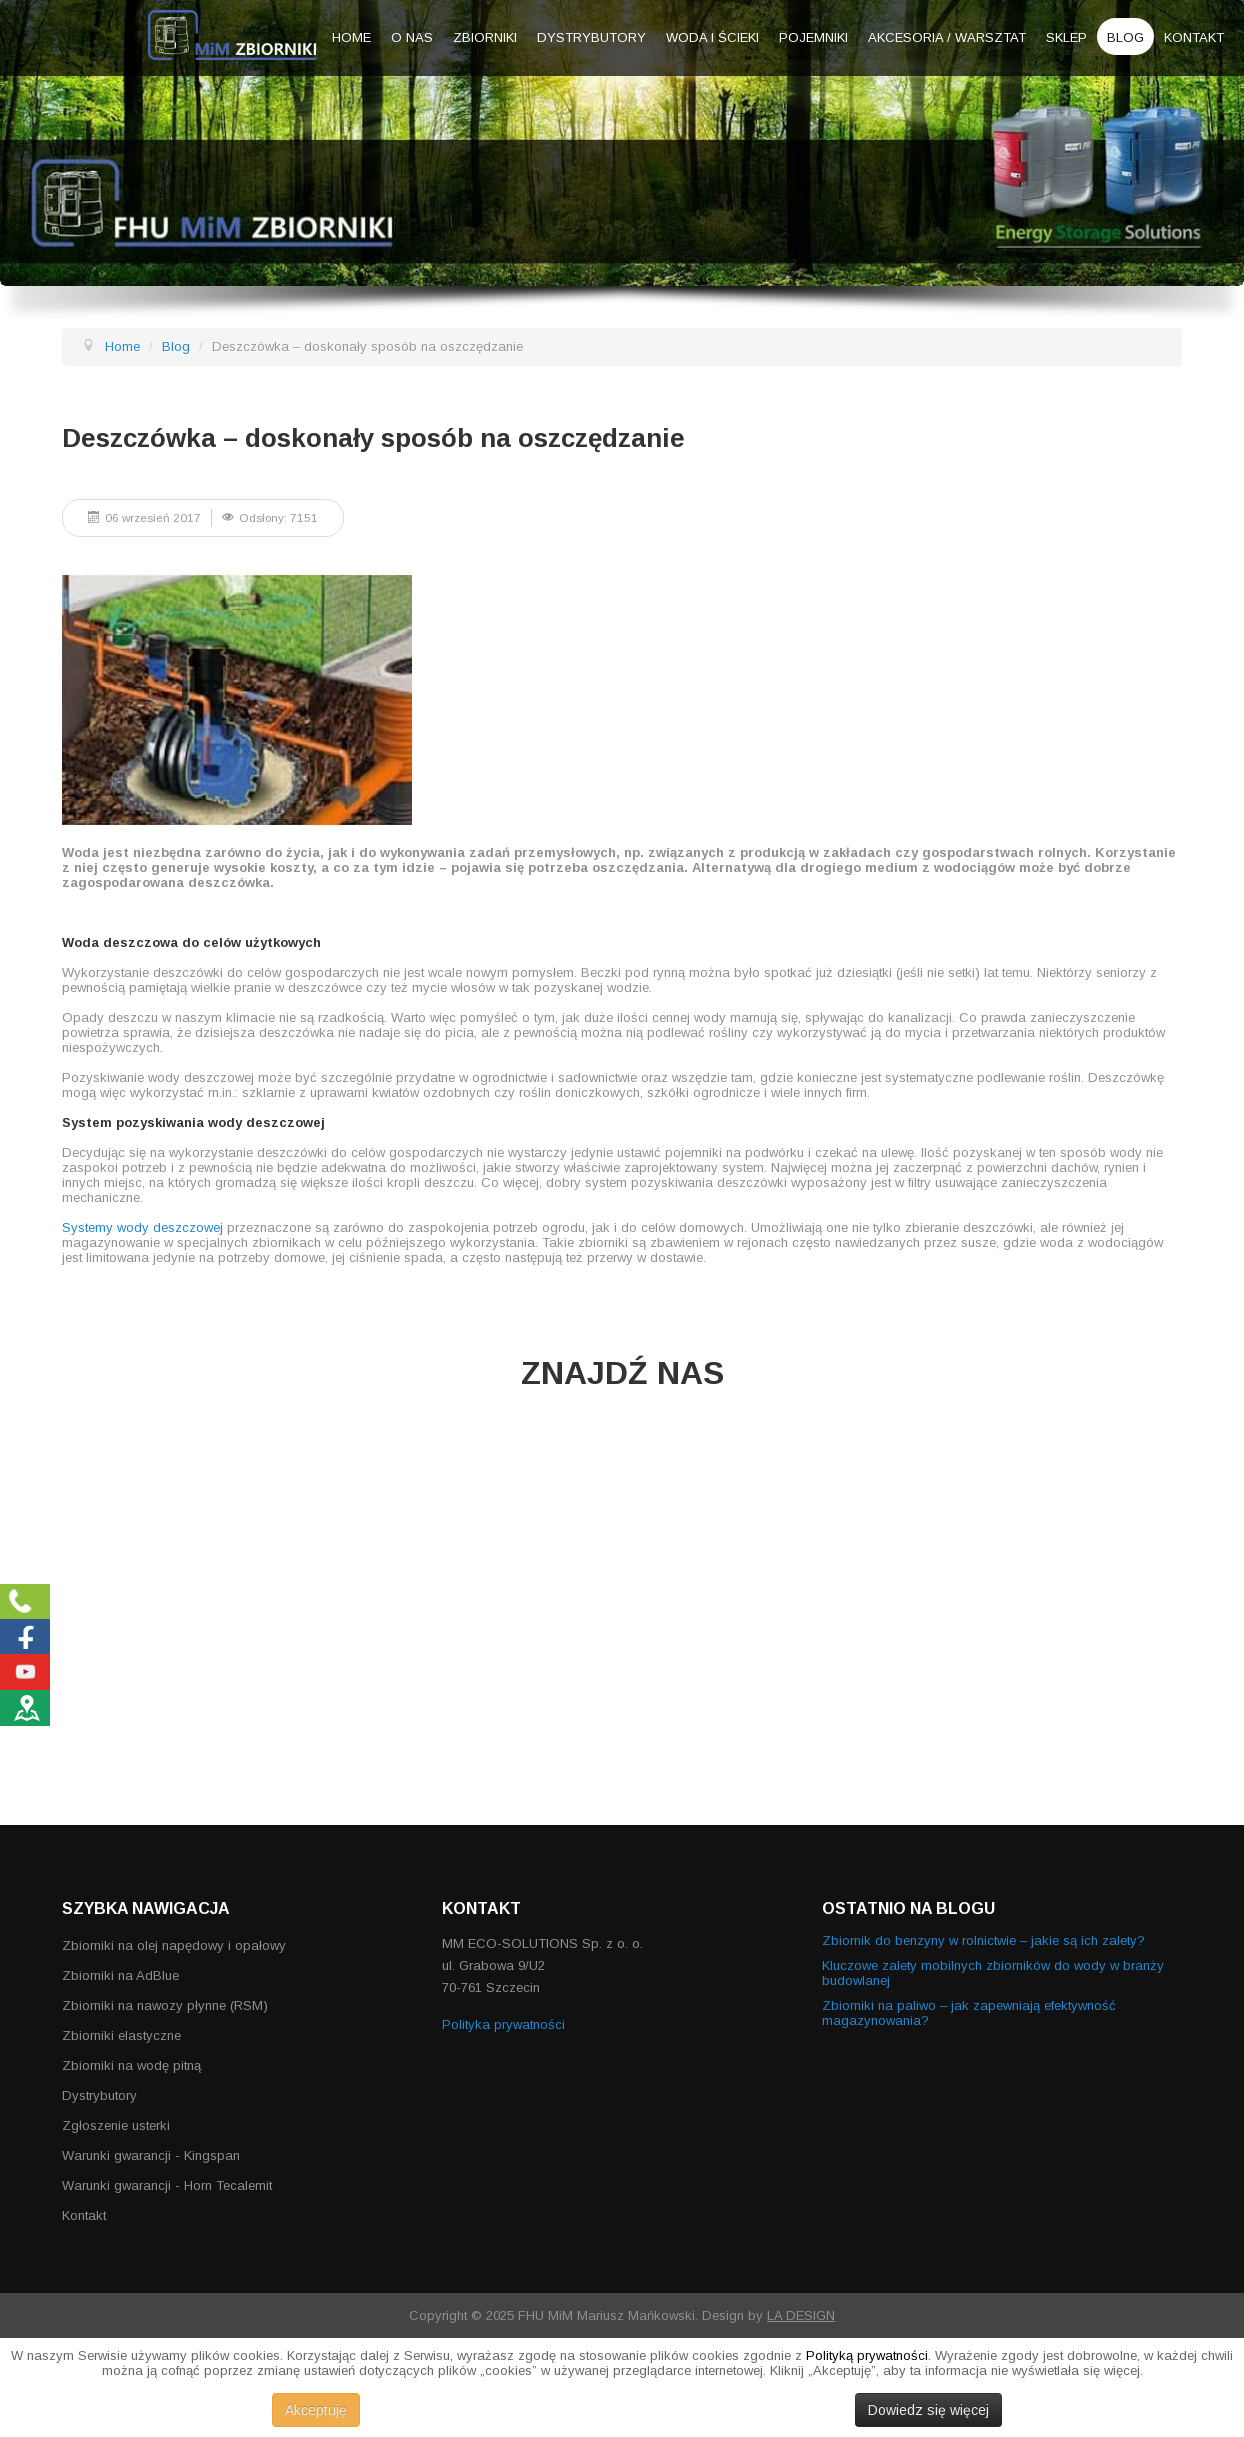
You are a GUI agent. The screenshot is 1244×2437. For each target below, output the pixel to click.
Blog (1125, 37)
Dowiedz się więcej (928, 2410)
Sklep (1066, 37)
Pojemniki (813, 37)
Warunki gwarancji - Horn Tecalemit (167, 2185)
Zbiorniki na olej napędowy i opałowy (174, 1945)
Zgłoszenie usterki (116, 2125)
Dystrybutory (591, 37)
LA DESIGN (801, 2315)
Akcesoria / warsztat (947, 37)
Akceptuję (316, 2410)
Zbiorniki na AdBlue (120, 1975)
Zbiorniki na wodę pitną (131, 2065)
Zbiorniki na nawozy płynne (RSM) (165, 2005)
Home (351, 37)
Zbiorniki (485, 37)
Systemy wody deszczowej (142, 1227)
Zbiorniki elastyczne (121, 2035)
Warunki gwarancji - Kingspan (151, 2155)
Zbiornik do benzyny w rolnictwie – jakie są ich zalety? (983, 1940)
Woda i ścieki (712, 37)
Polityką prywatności (867, 2355)
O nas (412, 37)
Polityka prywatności (503, 2024)
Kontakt (1194, 37)
